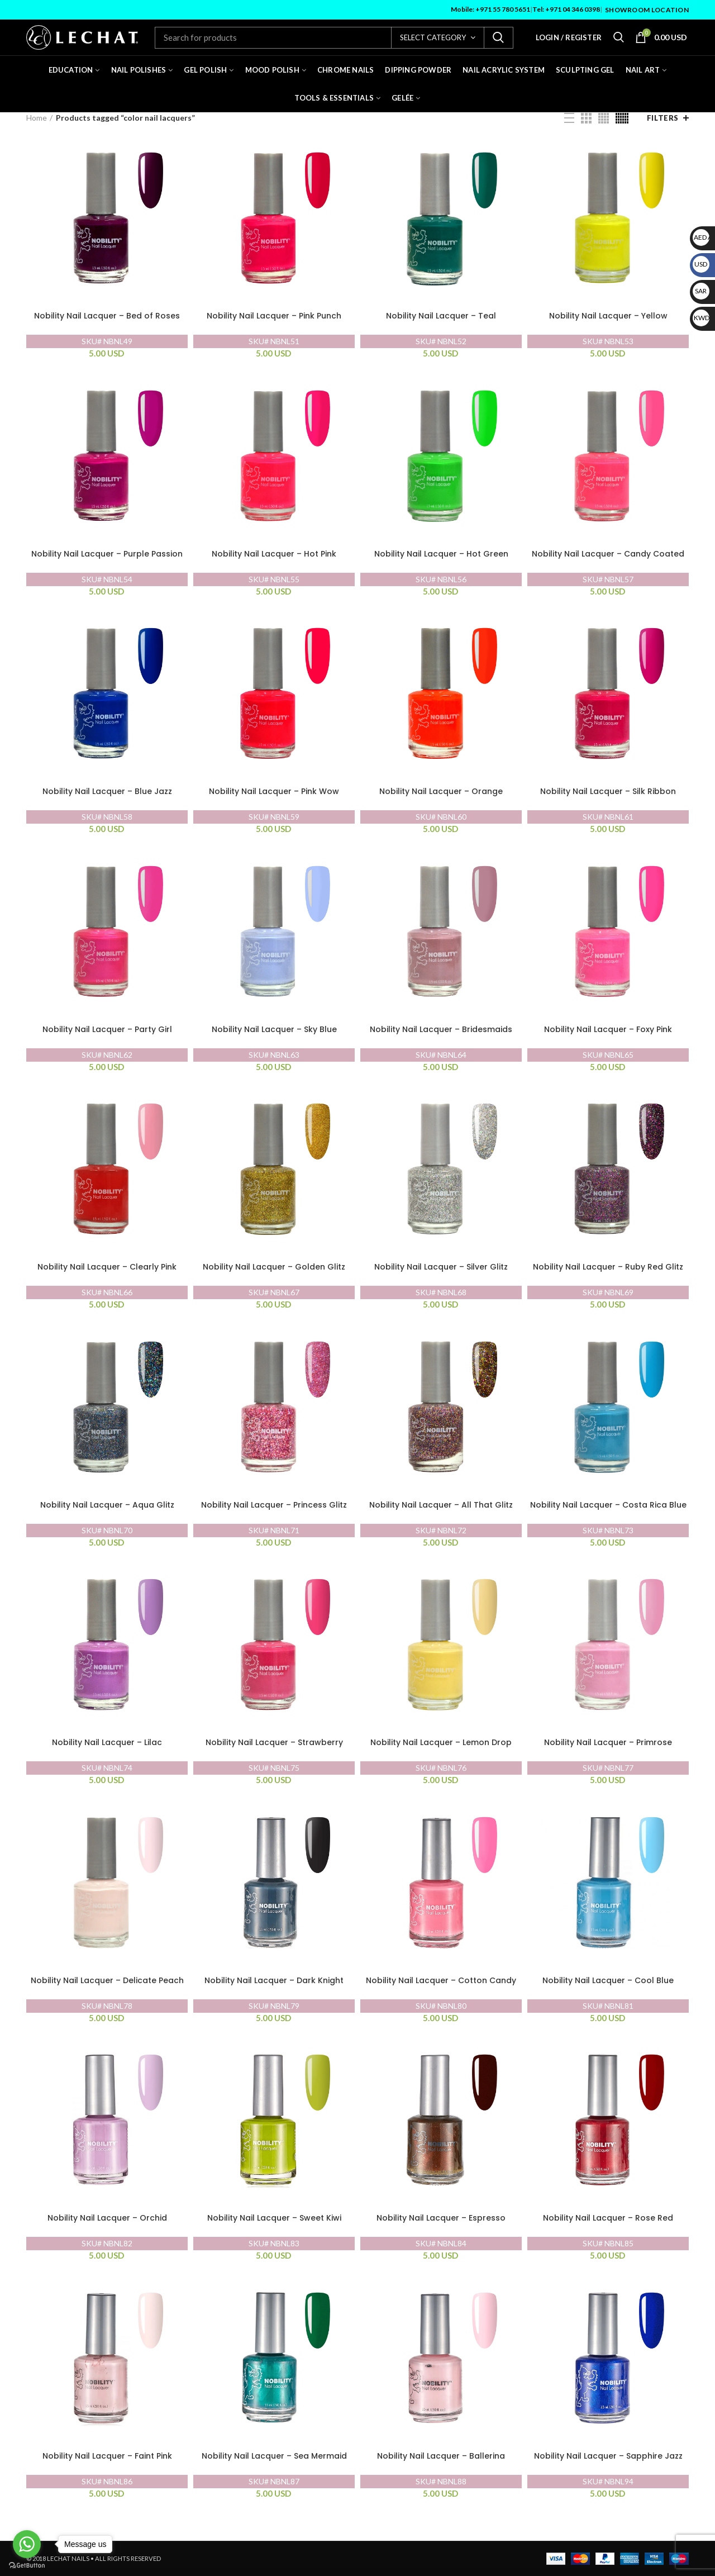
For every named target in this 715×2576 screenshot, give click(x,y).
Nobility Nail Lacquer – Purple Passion (107, 554)
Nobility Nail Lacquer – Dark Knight (274, 1980)
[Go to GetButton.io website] (27, 2565)
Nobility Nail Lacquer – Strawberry (274, 1742)
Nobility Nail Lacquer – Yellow (608, 316)
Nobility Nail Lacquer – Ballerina (441, 2456)
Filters (663, 117)
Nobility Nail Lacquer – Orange (441, 791)
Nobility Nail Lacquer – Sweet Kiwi (274, 2218)
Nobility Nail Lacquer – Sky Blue (274, 1029)
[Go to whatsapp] (27, 2544)
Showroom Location (647, 10)
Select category (433, 37)
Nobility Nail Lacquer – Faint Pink (107, 2456)
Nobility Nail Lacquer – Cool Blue (608, 1980)
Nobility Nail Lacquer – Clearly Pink (107, 1267)
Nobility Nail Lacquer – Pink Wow (274, 791)
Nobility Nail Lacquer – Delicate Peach (107, 1980)
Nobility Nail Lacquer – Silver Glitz (441, 1267)
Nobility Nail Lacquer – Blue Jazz (107, 791)
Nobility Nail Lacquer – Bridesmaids (441, 1029)
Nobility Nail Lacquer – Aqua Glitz (107, 1505)
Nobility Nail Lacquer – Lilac (107, 1742)
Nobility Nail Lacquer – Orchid (107, 2218)
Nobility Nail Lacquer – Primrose (608, 1742)
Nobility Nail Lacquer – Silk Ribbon (608, 791)
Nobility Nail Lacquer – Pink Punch (274, 316)
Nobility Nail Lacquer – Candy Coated (608, 554)
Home (36, 117)
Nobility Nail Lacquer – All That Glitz (441, 1505)
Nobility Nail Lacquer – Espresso (441, 2218)
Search (498, 38)
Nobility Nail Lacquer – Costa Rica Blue (608, 1505)
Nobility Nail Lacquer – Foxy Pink (608, 1029)
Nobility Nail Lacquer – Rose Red (608, 2218)
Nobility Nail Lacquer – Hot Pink (274, 554)
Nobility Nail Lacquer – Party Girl (107, 1029)
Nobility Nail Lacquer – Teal (441, 316)
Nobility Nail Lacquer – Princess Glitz (274, 1505)
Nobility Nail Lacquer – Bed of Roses (107, 316)
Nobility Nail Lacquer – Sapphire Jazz (608, 2456)
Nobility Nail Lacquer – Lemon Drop (441, 1742)
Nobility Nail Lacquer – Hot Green (441, 554)
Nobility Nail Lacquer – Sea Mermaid (274, 2456)
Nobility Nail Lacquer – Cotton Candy (441, 1980)
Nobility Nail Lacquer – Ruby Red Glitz (608, 1267)
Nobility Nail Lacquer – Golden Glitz (274, 1267)
